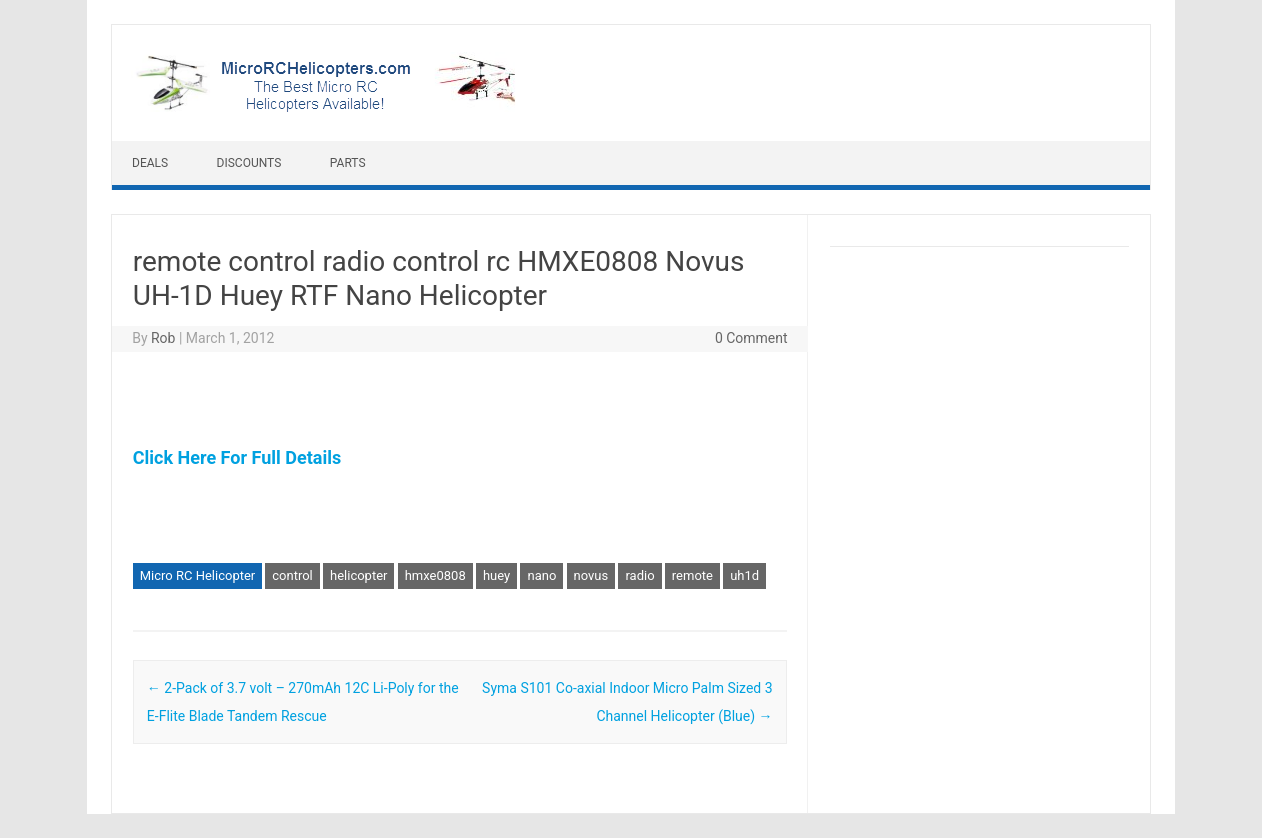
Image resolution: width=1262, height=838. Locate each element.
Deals (150, 163)
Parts (348, 163)
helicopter (358, 575)
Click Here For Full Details (237, 457)
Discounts (249, 163)
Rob (163, 338)
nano (541, 575)
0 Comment (751, 338)
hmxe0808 (435, 575)
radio (639, 575)
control (292, 575)
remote (692, 575)
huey (496, 575)
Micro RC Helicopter (198, 575)
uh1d (744, 575)
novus (591, 575)
